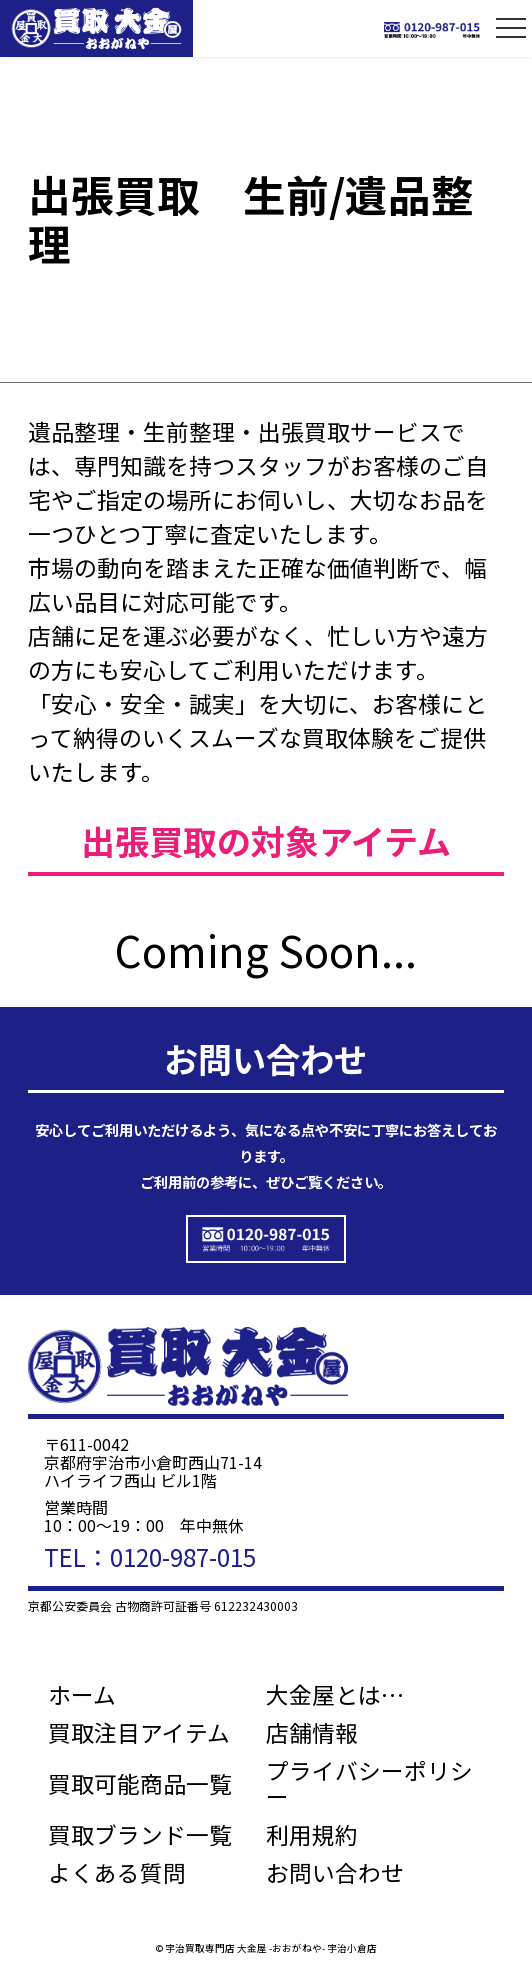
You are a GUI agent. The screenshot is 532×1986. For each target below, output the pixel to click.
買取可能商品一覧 (140, 1784)
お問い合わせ (335, 1873)
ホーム (82, 1695)
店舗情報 (312, 1733)
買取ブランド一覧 (140, 1835)
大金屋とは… (335, 1695)
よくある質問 (117, 1873)
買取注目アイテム (139, 1733)
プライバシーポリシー (369, 1784)
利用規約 (312, 1835)
